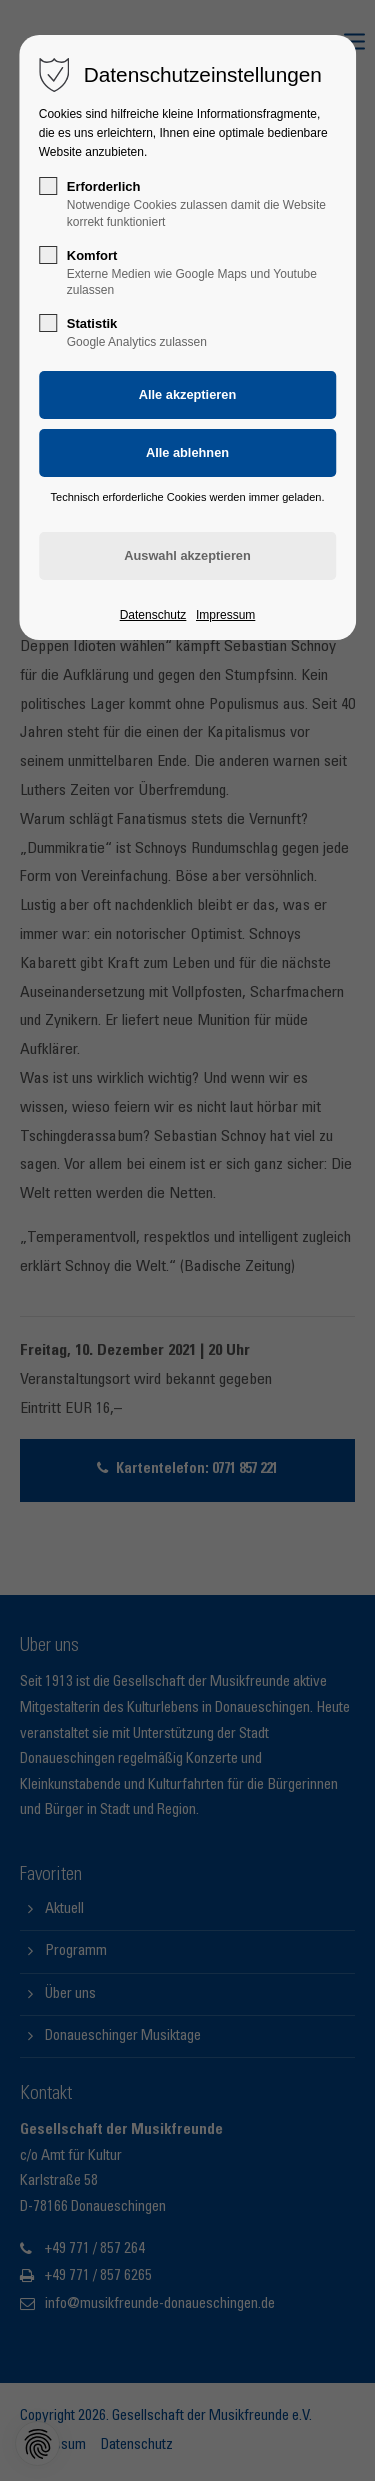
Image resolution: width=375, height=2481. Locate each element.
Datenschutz (153, 615)
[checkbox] (48, 186)
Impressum (225, 615)
